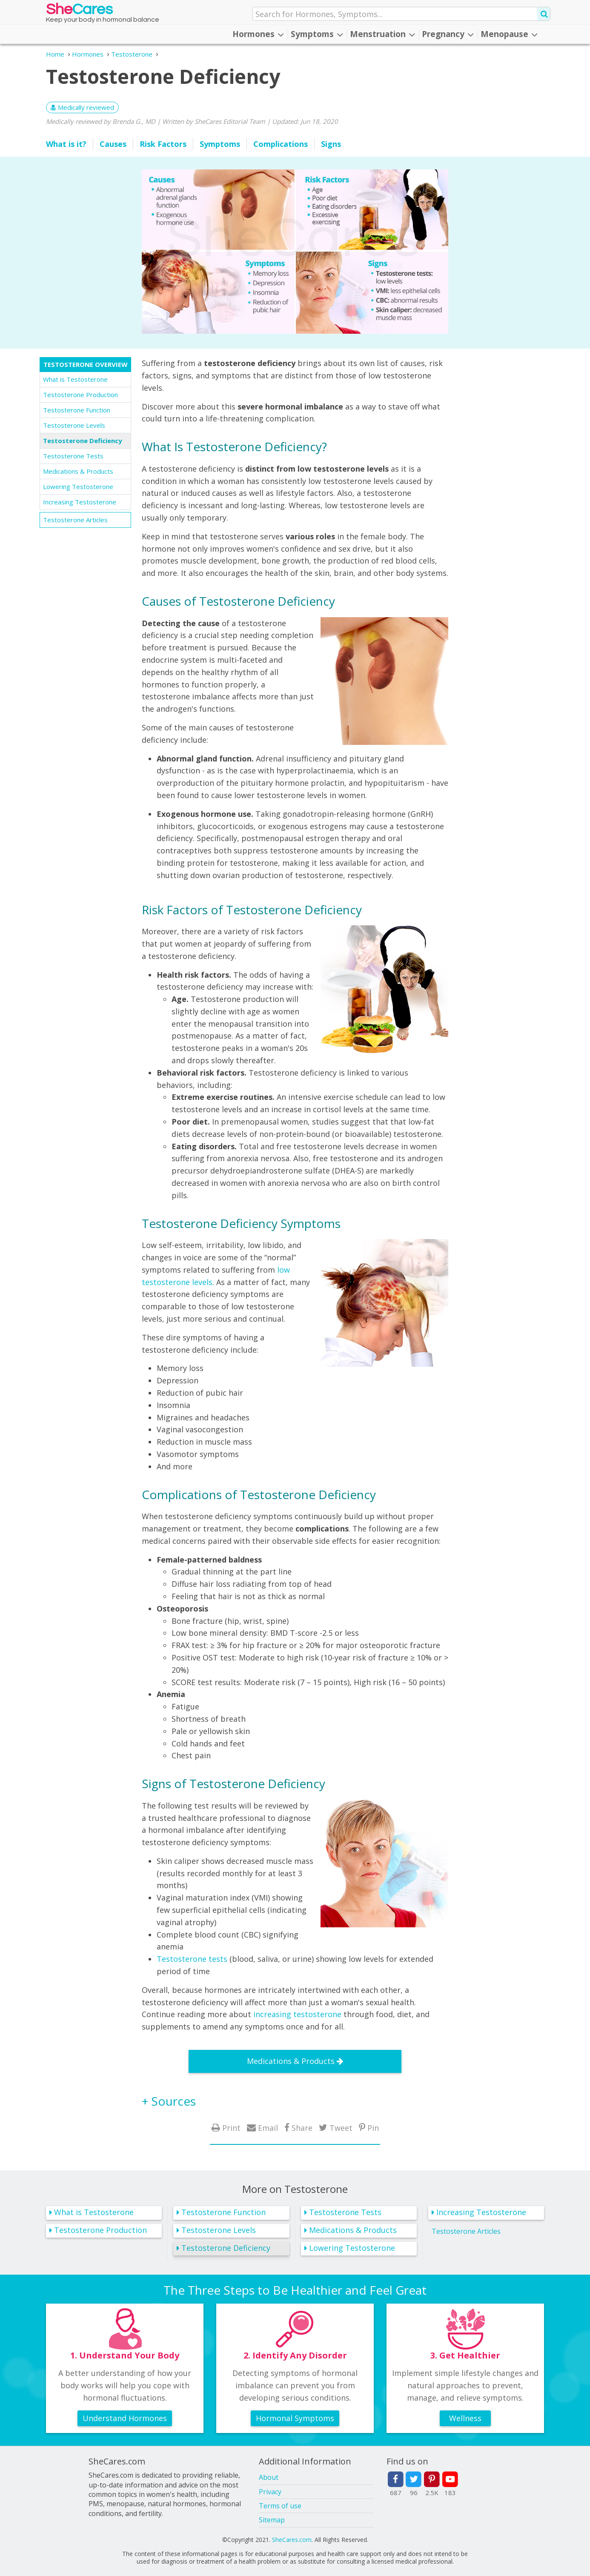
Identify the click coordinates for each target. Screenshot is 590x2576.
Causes (113, 144)
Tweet (340, 2127)
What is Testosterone (75, 379)
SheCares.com (292, 2540)
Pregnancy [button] (448, 34)
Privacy (270, 2491)
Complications (280, 144)
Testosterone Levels (74, 425)
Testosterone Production (80, 394)
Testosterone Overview (85, 364)
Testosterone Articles (75, 519)
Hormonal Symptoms (295, 2418)
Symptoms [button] (317, 34)
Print (231, 2127)
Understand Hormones (125, 2418)
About (268, 2477)
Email (268, 2127)
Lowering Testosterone (78, 486)
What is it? (66, 144)
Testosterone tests (192, 1959)
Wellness (465, 2418)
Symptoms (220, 144)
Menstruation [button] (382, 34)
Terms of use (280, 2505)
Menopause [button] (509, 34)
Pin (373, 2127)
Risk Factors (163, 144)
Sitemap (272, 2519)
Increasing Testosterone (79, 502)
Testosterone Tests (73, 456)
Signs (331, 144)
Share (302, 2127)
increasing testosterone (297, 2014)
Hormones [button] (258, 34)
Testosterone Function (76, 410)
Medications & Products (78, 471)
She (79, 11)
